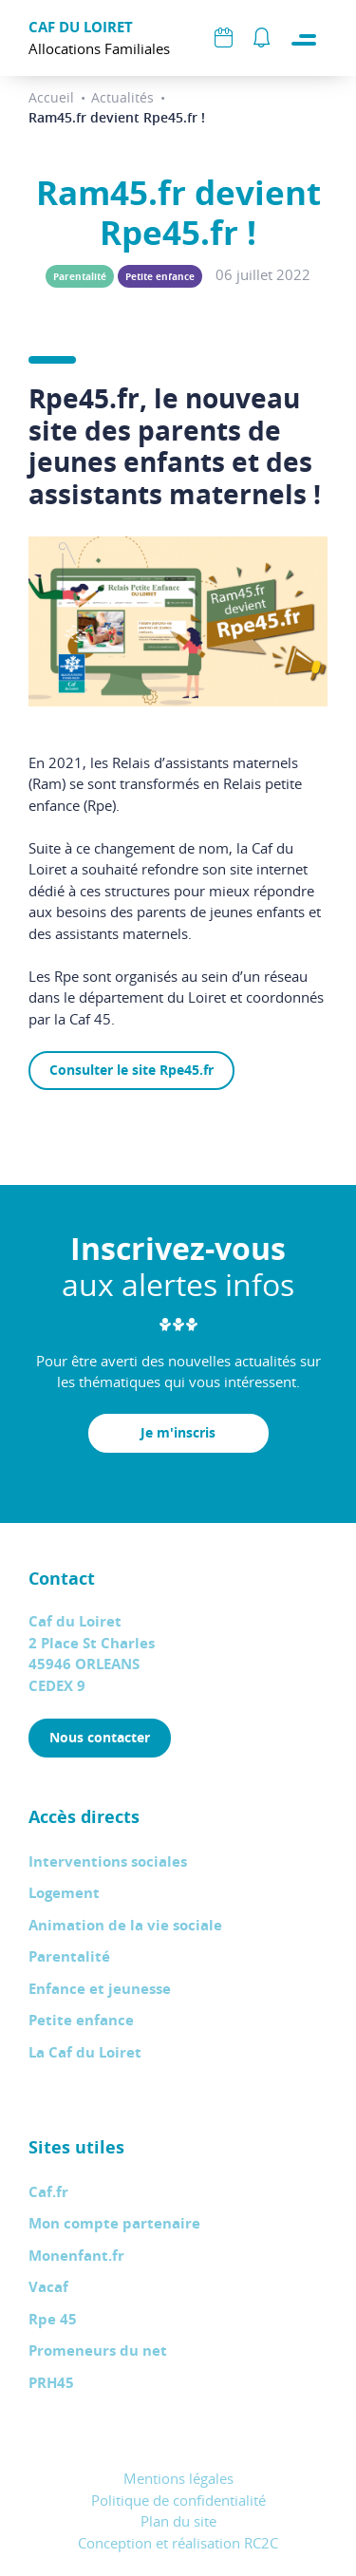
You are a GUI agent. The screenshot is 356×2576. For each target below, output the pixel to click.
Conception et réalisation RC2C (178, 2542)
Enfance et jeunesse (99, 1989)
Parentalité (79, 276)
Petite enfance (160, 276)
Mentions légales (178, 2478)
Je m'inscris (178, 1432)
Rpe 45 (52, 2319)
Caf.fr (48, 2192)
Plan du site (178, 2520)
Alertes (261, 38)
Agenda (223, 38)
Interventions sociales (107, 1861)
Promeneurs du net (97, 2350)
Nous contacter (99, 1737)
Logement (64, 1893)
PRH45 (51, 2383)
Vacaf (48, 2287)
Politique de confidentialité (178, 2500)
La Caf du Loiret (84, 2052)
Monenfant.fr (76, 2256)
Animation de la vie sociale (125, 1925)
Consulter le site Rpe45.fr (131, 1070)
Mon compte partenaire (114, 2223)
